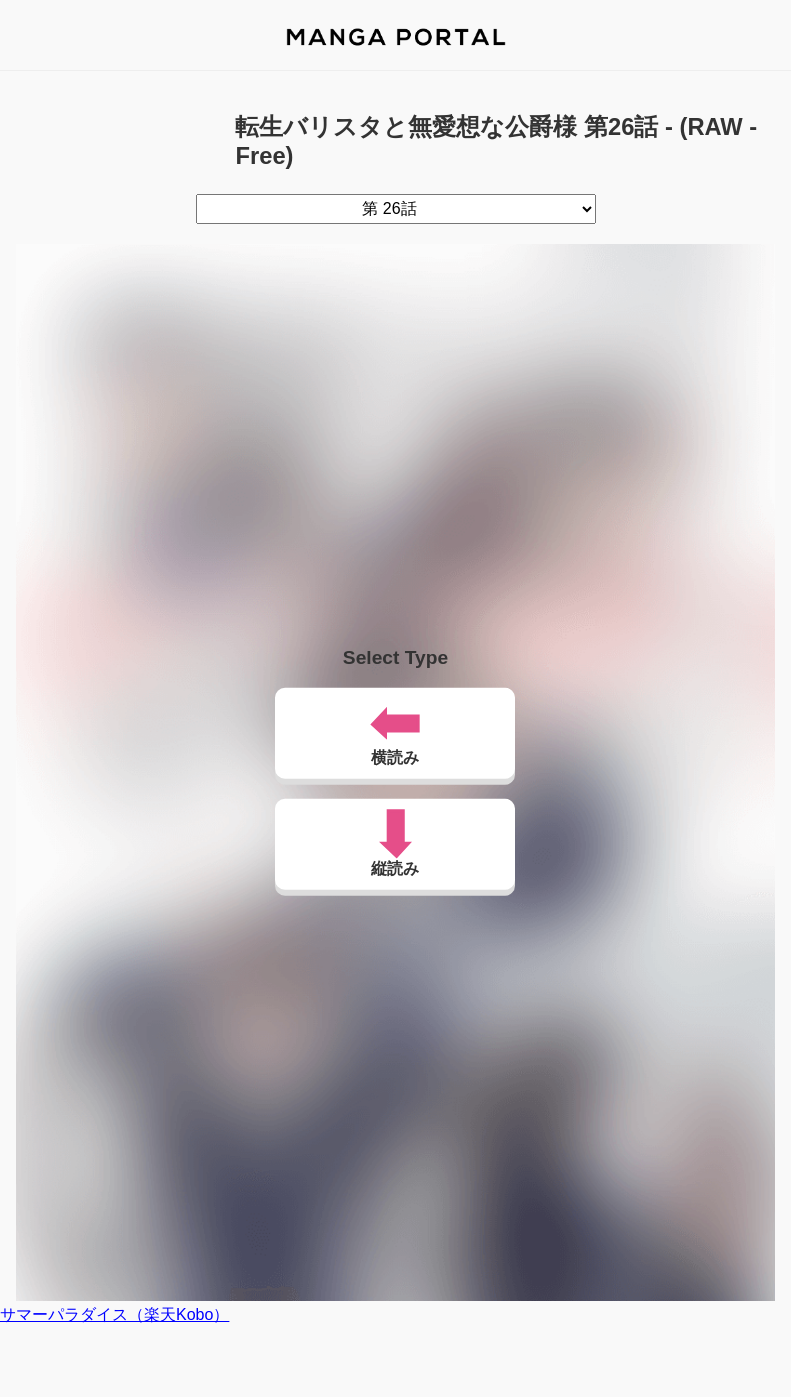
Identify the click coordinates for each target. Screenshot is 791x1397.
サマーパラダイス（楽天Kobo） (114, 1314)
